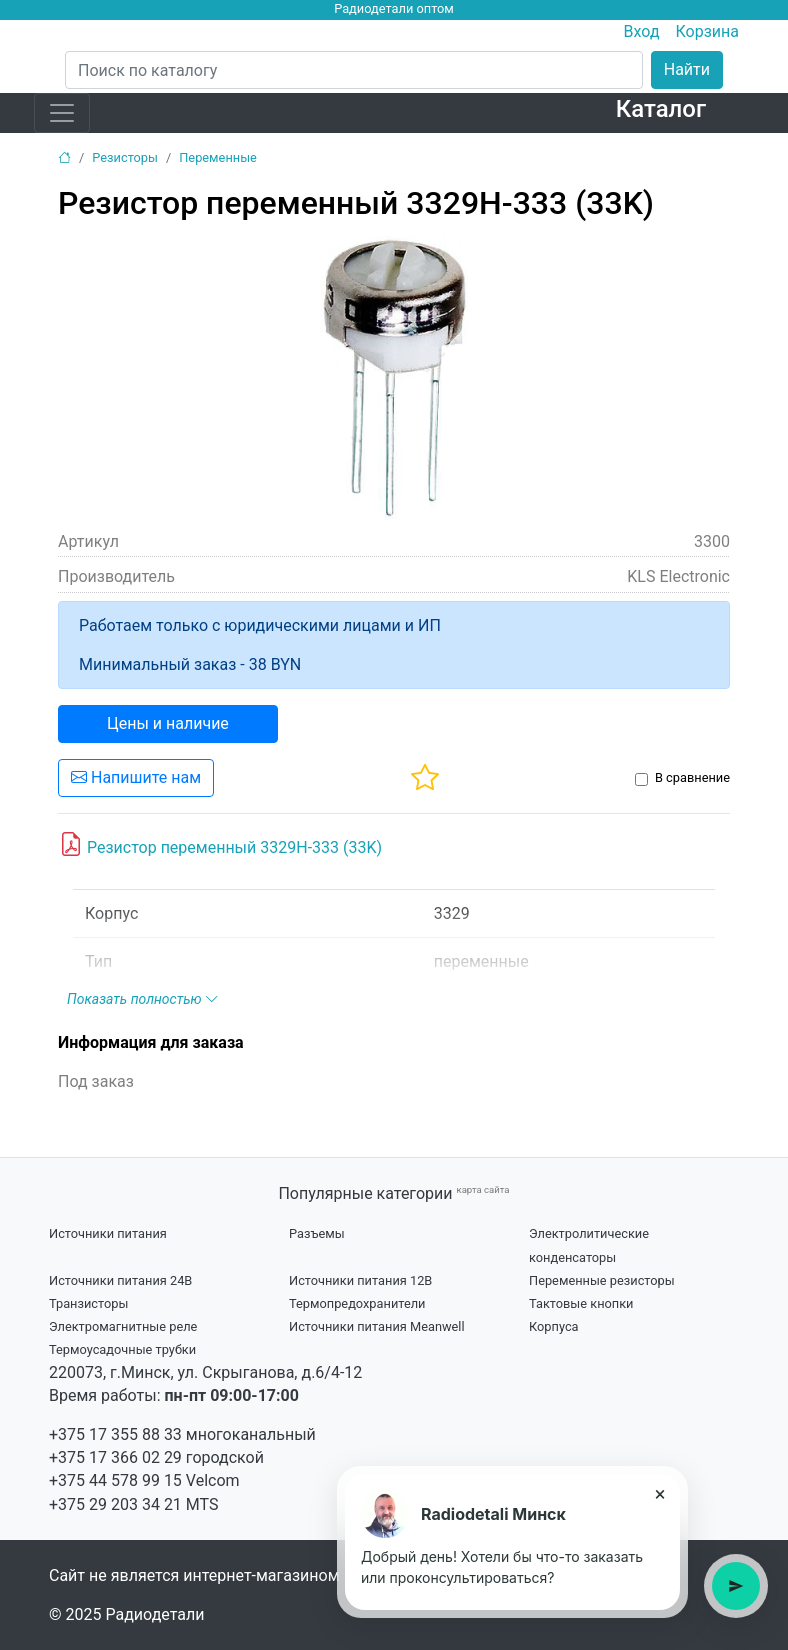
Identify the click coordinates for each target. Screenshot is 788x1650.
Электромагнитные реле (123, 1326)
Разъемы (317, 1233)
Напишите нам (136, 777)
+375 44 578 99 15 (115, 1480)
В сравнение (692, 777)
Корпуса (554, 1326)
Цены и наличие (168, 723)
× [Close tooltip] (660, 1494)
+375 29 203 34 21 (115, 1504)
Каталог (661, 109)
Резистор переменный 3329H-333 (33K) (220, 845)
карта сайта (482, 1189)
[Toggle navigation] (62, 113)
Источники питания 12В (360, 1280)
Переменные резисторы (602, 1280)
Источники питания (108, 1233)
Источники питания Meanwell (377, 1326)
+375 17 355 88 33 (115, 1434)
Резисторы (125, 157)
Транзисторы (88, 1303)
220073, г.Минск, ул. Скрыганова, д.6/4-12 (205, 1372)
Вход (642, 31)
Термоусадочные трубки (122, 1349)
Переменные (218, 157)
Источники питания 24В (120, 1280)
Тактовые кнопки (581, 1303)
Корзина (707, 31)
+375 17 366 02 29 (115, 1457)
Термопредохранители (357, 1303)
